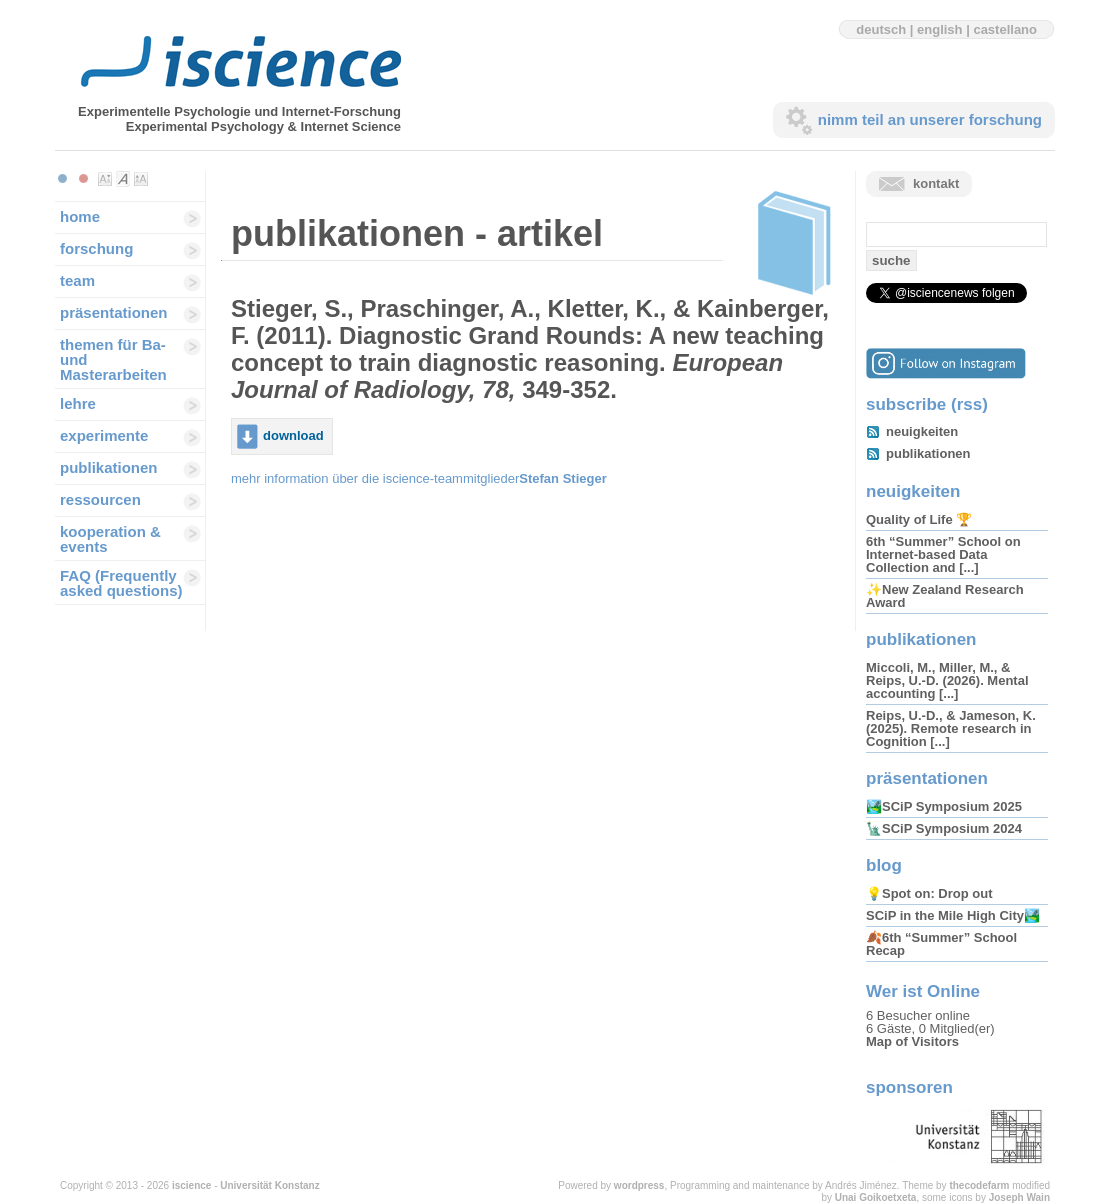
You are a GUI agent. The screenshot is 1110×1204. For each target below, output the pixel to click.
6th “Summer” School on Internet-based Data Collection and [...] (943, 554)
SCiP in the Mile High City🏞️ (953, 915)
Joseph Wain (1019, 1197)
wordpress (639, 1185)
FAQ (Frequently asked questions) (121, 583)
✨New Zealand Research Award (945, 596)
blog (884, 865)
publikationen (109, 467)
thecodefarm (979, 1185)
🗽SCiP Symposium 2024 (944, 828)
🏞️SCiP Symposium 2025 (944, 806)
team (77, 280)
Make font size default (123, 179)
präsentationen (114, 312)
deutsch (881, 29)
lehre (78, 403)
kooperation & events (110, 539)
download (293, 435)
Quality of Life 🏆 (919, 519)
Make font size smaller (105, 179)
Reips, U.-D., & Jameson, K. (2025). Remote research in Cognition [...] (951, 728)
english (940, 29)
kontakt (936, 183)
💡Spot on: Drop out (929, 893)
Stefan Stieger (562, 478)
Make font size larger (141, 179)
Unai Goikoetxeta (876, 1197)
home (80, 216)
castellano (1005, 29)
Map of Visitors (912, 1041)
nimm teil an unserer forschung (930, 119)
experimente (104, 435)
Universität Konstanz (269, 1185)
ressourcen (100, 499)
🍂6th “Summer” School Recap (941, 944)
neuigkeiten (922, 431)
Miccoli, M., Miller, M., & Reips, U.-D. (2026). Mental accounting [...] (947, 680)
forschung (96, 248)
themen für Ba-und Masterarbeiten (113, 359)
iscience (191, 1185)
